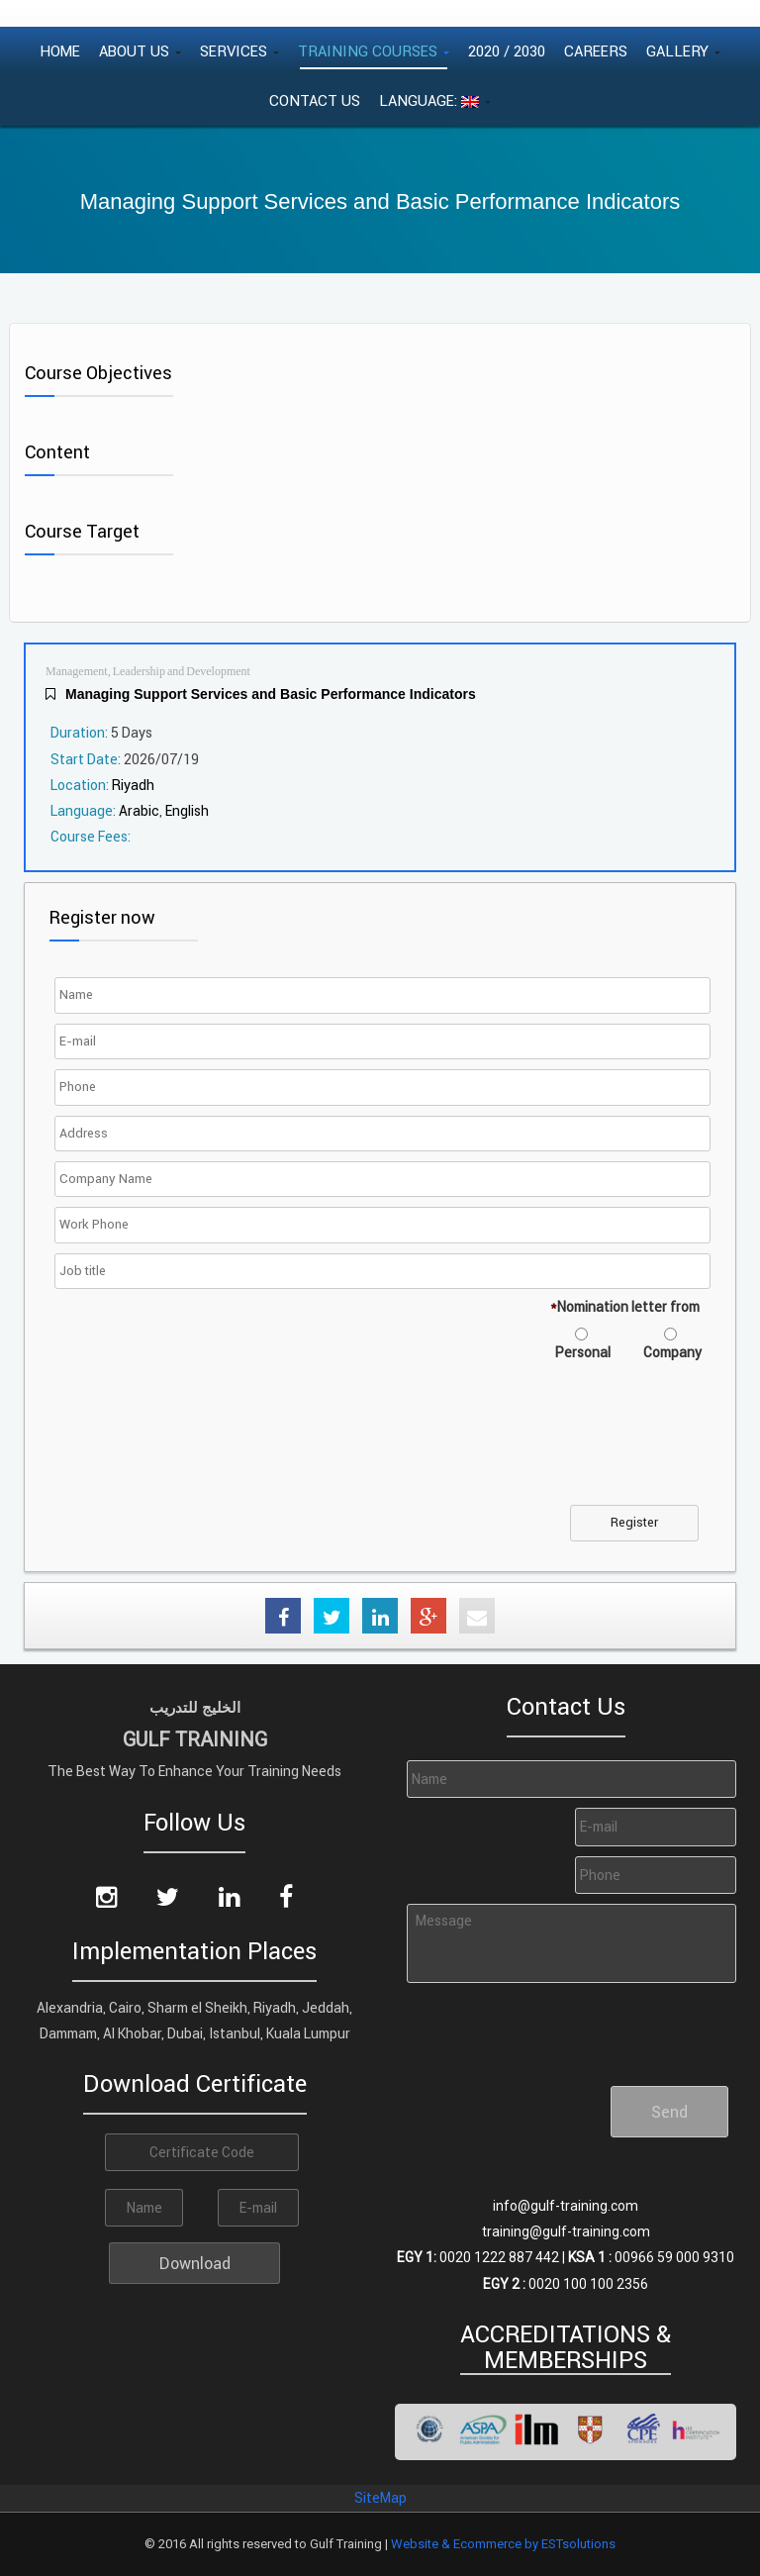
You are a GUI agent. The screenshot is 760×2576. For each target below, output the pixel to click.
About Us (140, 51)
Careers (595, 51)
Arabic (139, 811)
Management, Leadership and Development (148, 671)
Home (60, 51)
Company (672, 1352)
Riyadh (133, 785)
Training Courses (373, 51)
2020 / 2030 (506, 51)
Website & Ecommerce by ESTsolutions (503, 2543)
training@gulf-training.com (566, 2231)
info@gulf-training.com (565, 2206)
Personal (583, 1352)
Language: (435, 100)
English (187, 811)
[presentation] (209, 1445)
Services (239, 51)
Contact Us (314, 100)
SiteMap (380, 2498)
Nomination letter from (625, 1307)
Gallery (683, 51)
